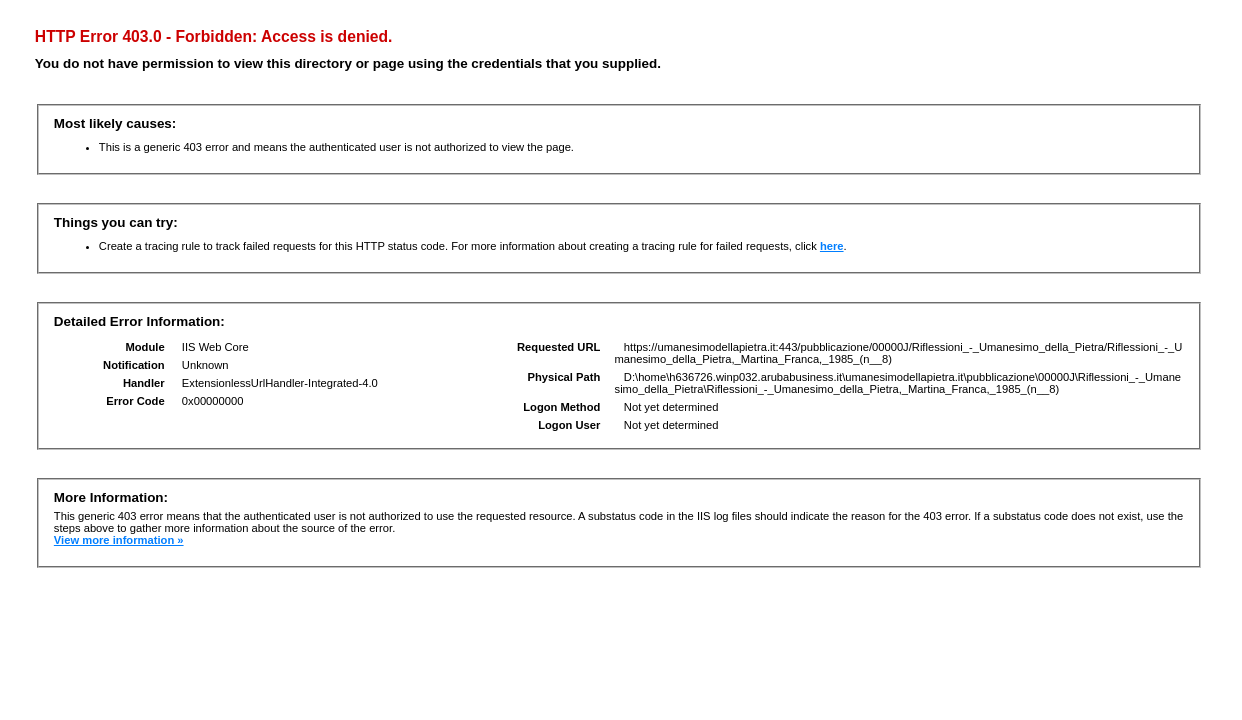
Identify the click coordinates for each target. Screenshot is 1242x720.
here (832, 246)
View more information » (119, 540)
